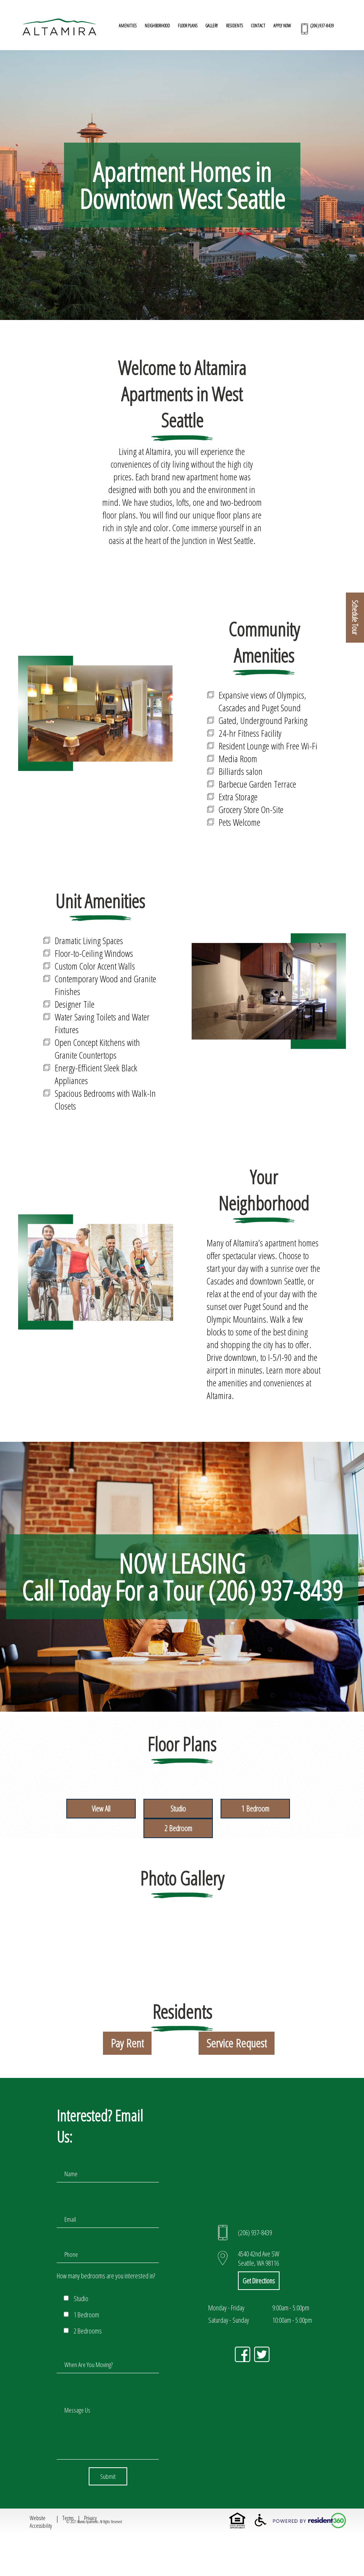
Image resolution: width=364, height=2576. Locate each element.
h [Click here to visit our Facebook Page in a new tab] (242, 2354)
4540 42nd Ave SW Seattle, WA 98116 (258, 2258)
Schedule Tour (355, 617)
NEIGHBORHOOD (157, 25)
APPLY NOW (282, 25)
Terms (68, 2518)
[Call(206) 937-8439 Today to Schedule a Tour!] (316, 29)
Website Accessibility (41, 2521)
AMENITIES (127, 25)
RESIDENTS (234, 25)
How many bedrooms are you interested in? (106, 2275)
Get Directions (259, 2280)
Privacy (90, 2518)
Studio (178, 1808)
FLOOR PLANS (187, 25)
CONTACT (258, 25)
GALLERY (212, 25)
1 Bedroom (255, 1808)
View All (101, 1808)
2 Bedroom (178, 1828)
